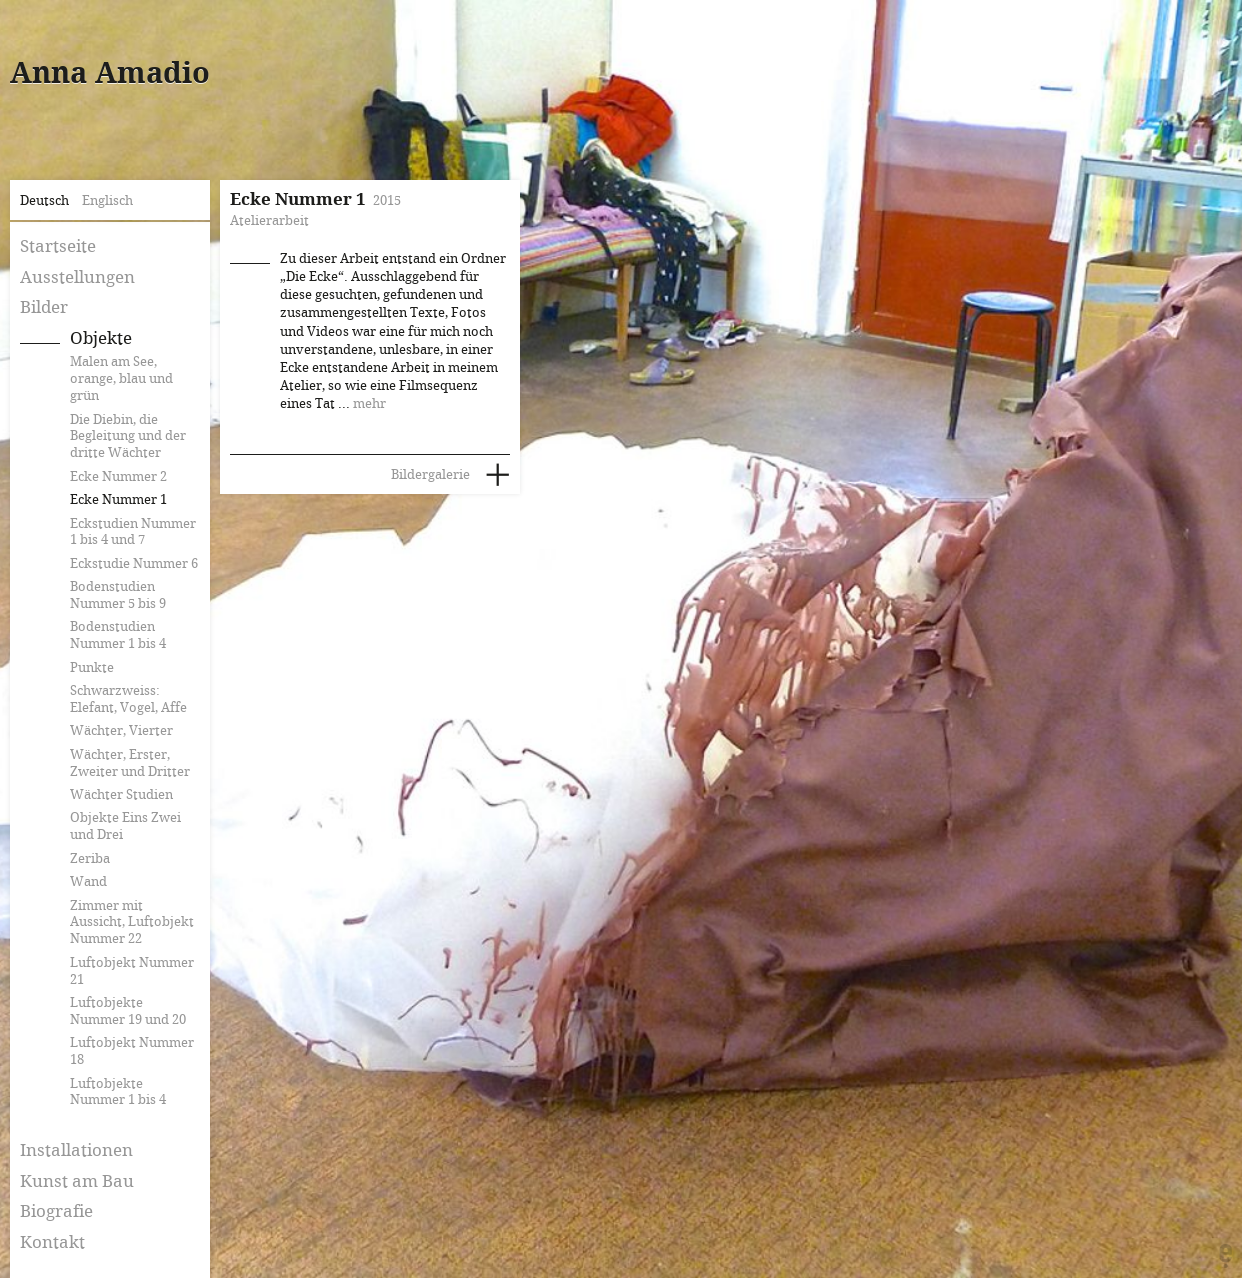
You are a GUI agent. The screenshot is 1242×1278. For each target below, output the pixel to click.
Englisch (107, 201)
